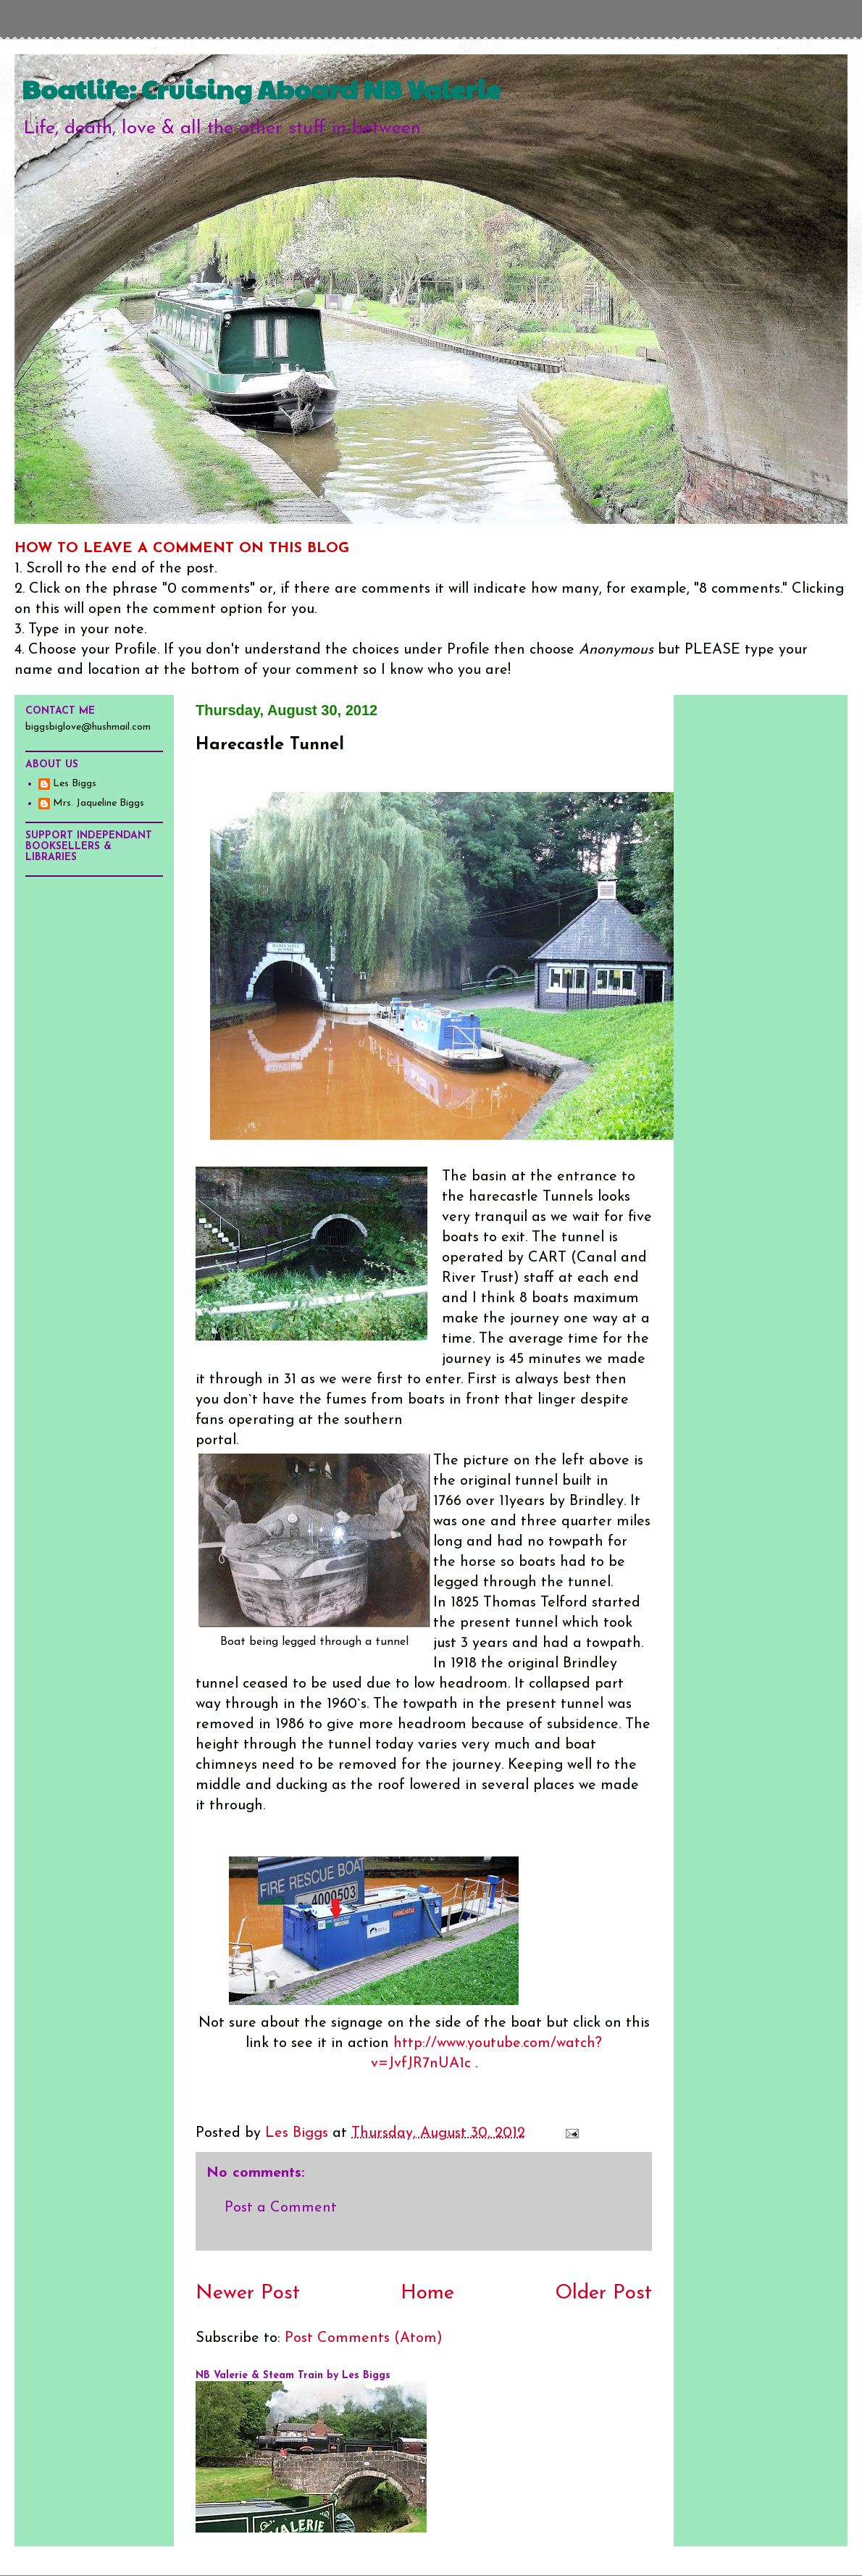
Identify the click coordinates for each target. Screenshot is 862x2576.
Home (427, 2293)
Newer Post (248, 2293)
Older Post (603, 2293)
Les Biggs (74, 783)
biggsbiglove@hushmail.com (88, 727)
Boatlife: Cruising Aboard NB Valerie (261, 88)
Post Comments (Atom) (364, 2338)
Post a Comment (281, 2208)
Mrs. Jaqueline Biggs (98, 803)
